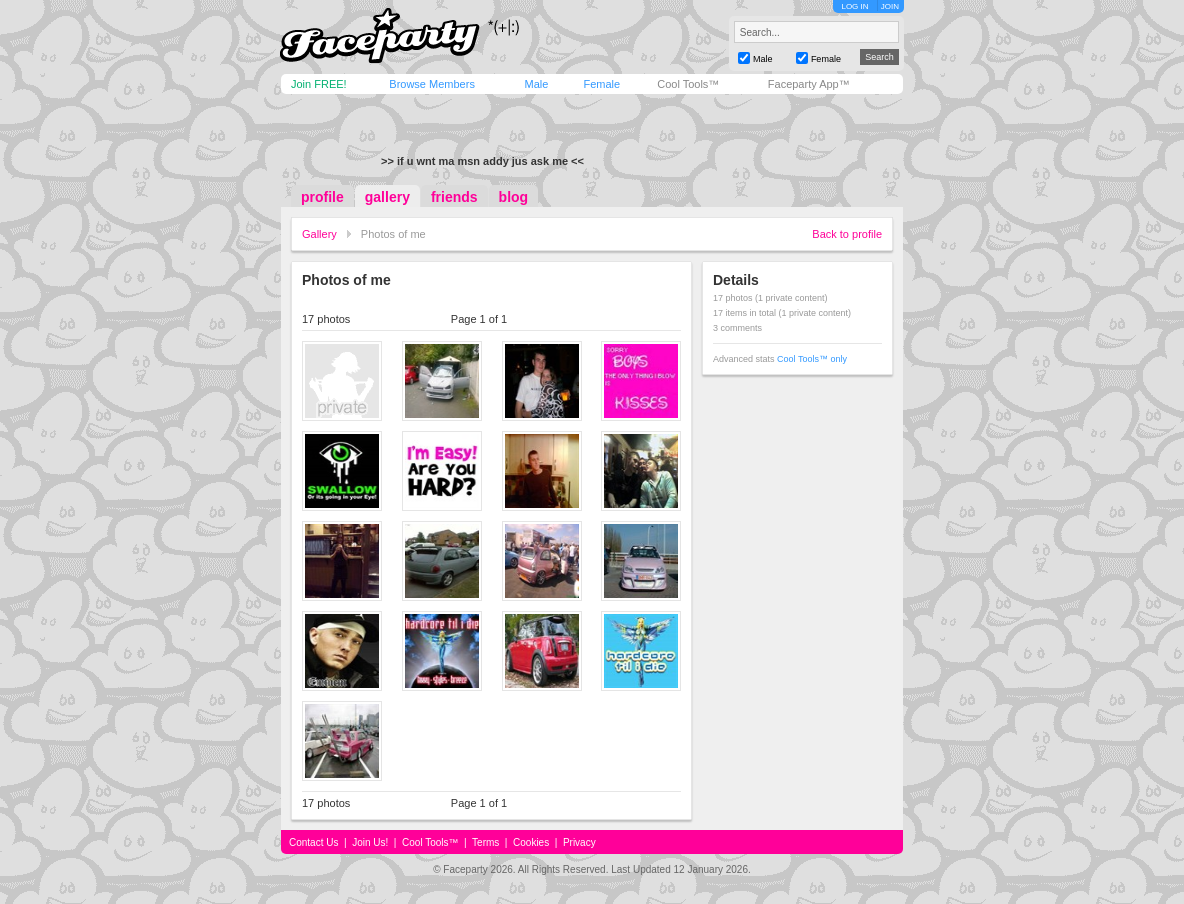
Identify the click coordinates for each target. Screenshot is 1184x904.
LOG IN (854, 6)
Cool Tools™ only (812, 359)
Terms (485, 842)
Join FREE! (319, 84)
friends (454, 197)
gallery (387, 197)
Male (536, 84)
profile (322, 197)
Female (601, 84)
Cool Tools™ (688, 84)
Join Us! (370, 842)
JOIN (890, 6)
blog (514, 197)
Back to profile (847, 234)
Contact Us (313, 842)
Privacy (579, 842)
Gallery (319, 234)
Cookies (531, 842)
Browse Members (432, 84)
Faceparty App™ (809, 84)
